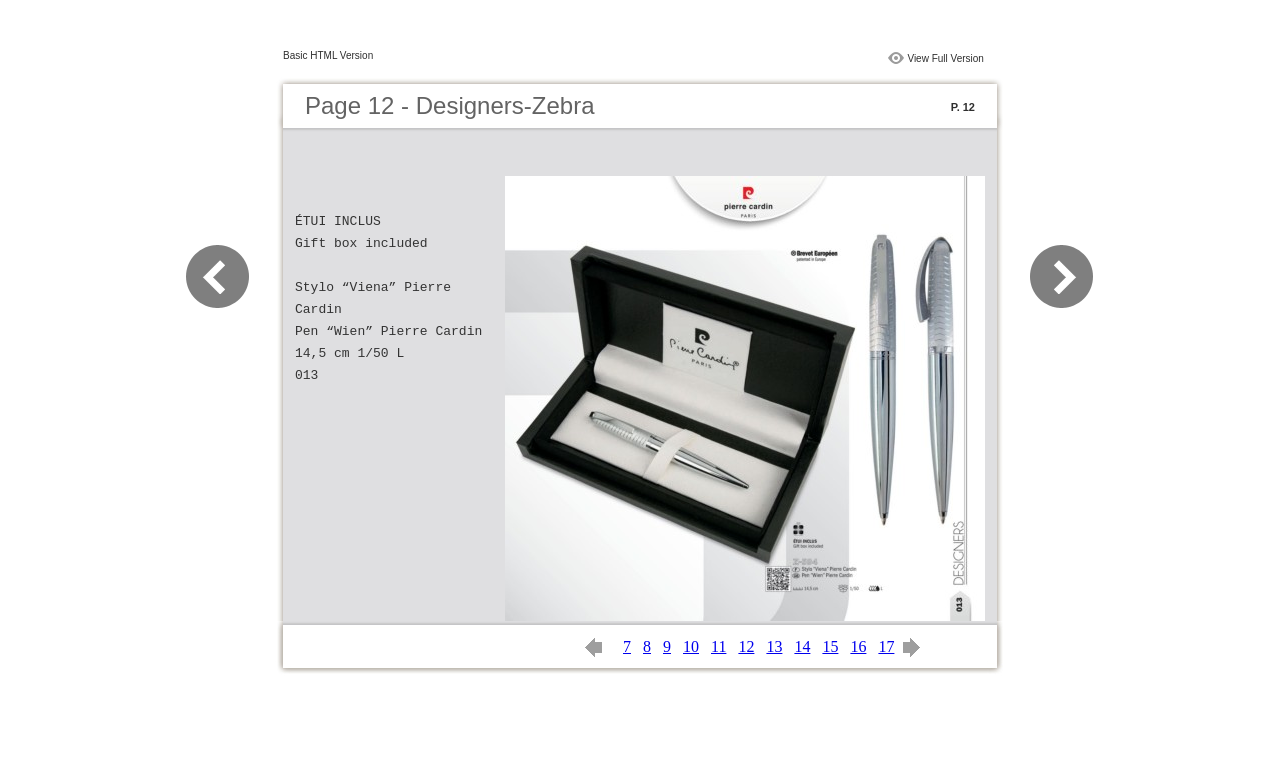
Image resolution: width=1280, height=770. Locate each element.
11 (718, 646)
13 (774, 646)
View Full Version (945, 58)
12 (746, 646)
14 (802, 646)
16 (858, 646)
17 (886, 646)
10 (691, 646)
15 (830, 646)
